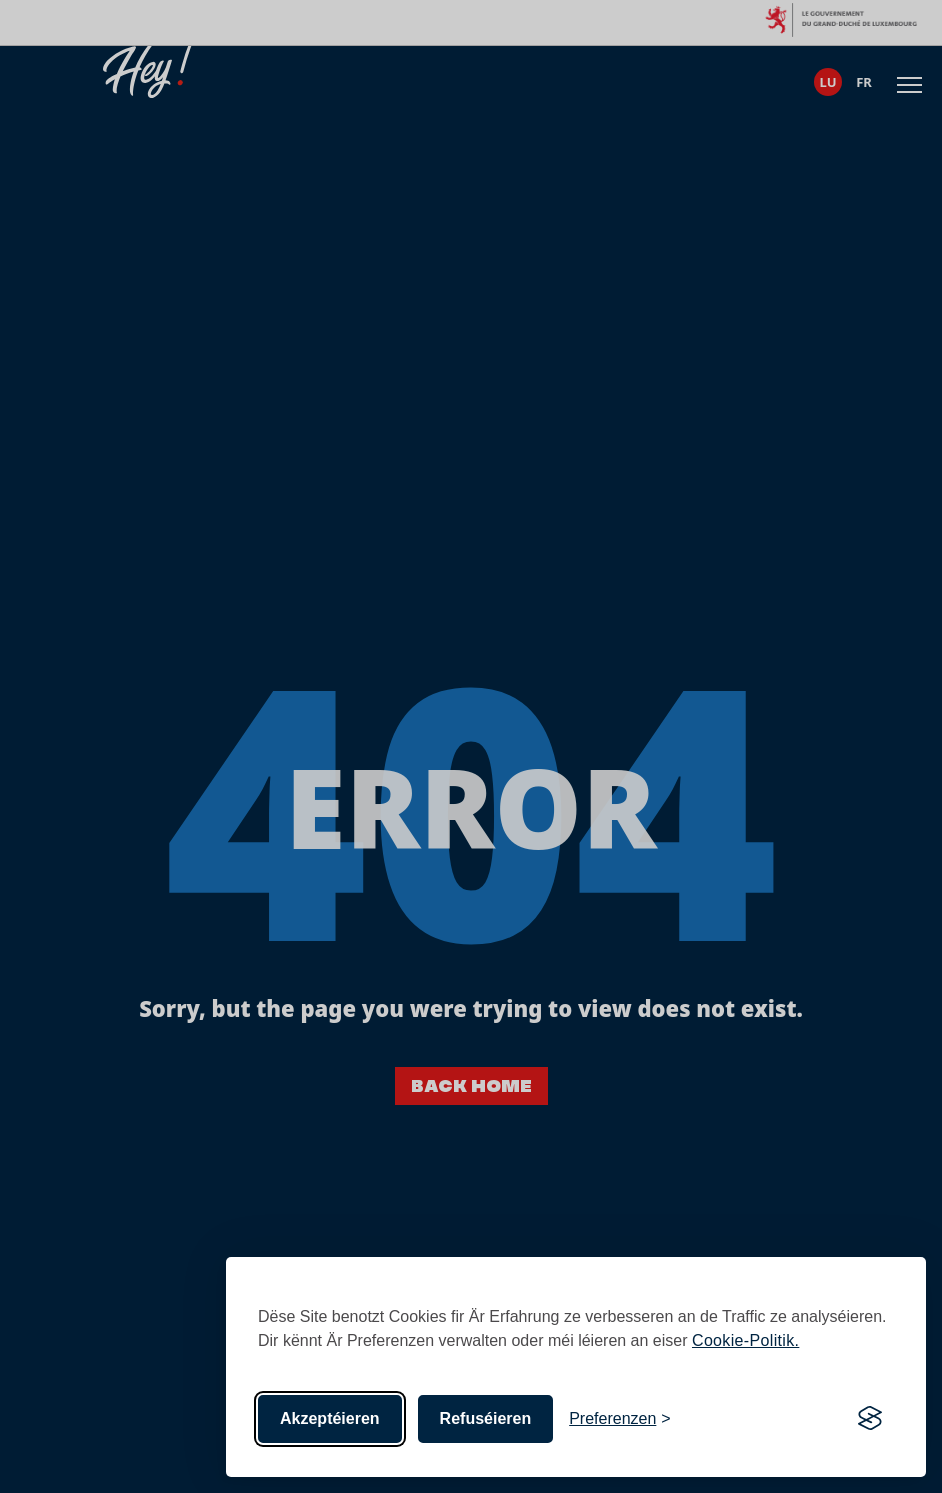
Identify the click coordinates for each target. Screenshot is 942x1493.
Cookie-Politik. (745, 1340)
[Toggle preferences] (620, 1419)
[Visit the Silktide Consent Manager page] (870, 1419)
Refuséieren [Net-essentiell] (486, 1418)
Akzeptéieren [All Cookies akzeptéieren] (330, 1418)
